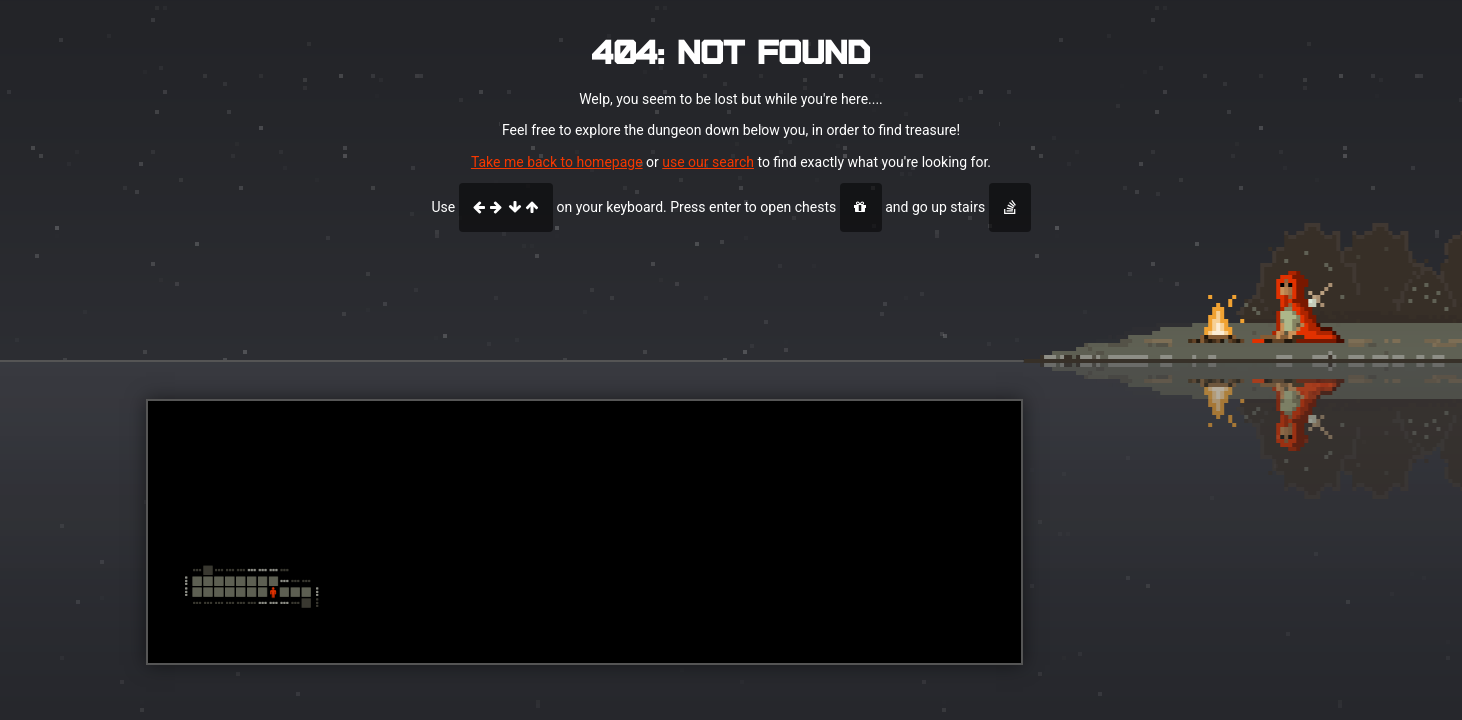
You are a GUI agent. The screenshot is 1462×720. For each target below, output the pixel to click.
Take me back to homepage (557, 162)
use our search (708, 162)
